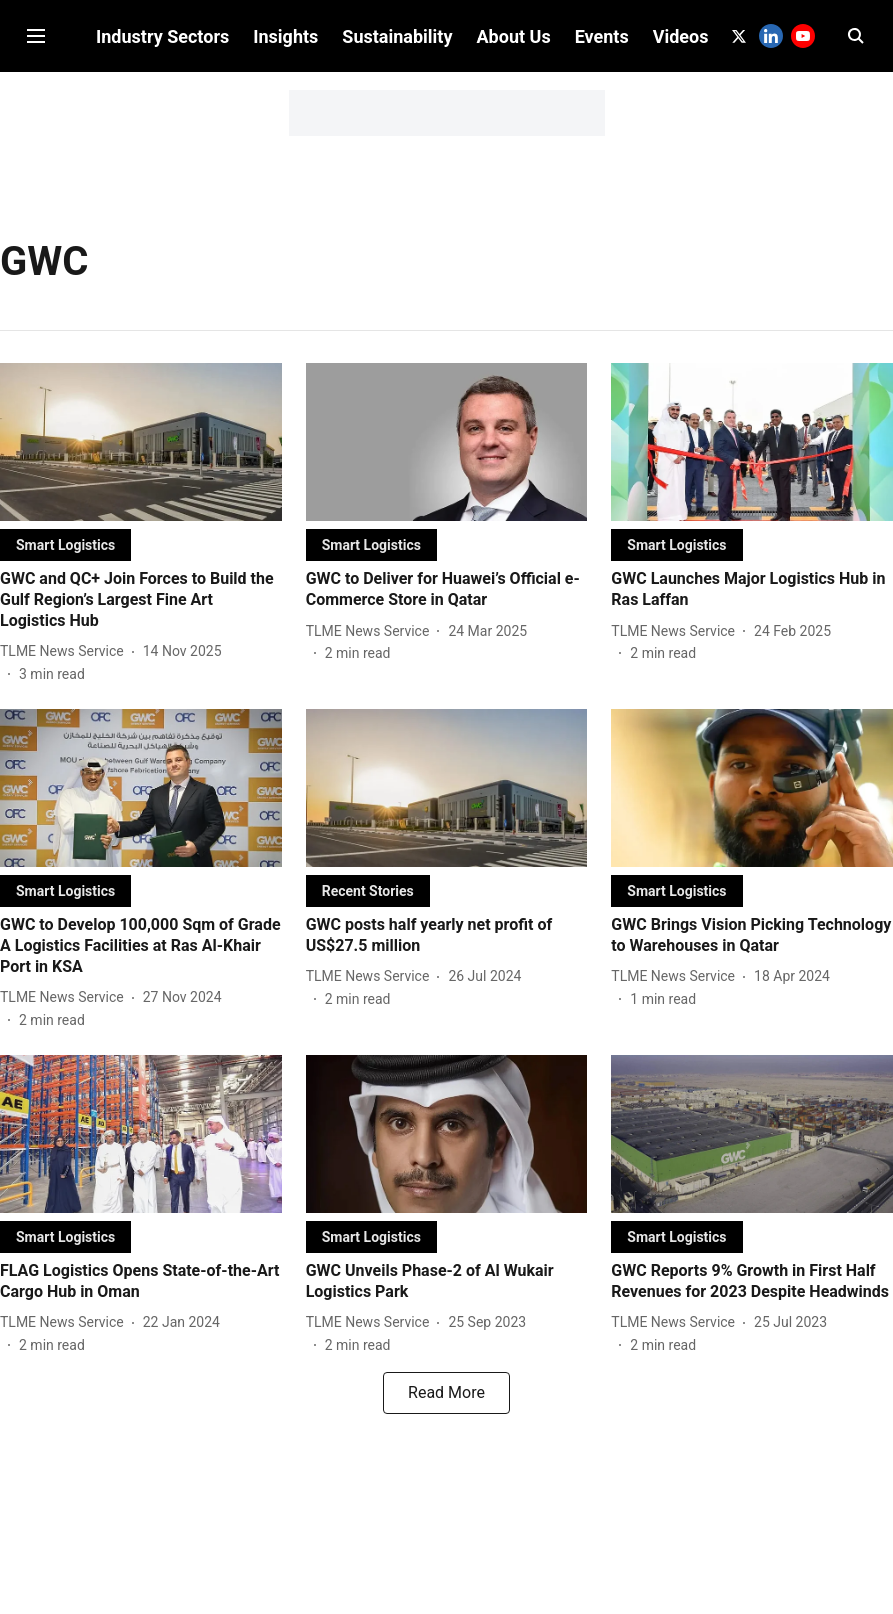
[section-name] (65, 560)
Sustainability (397, 182)
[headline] (141, 616)
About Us (514, 182)
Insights (285, 182)
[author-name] (66, 667)
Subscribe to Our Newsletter (446, 18)
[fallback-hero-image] (141, 458)
